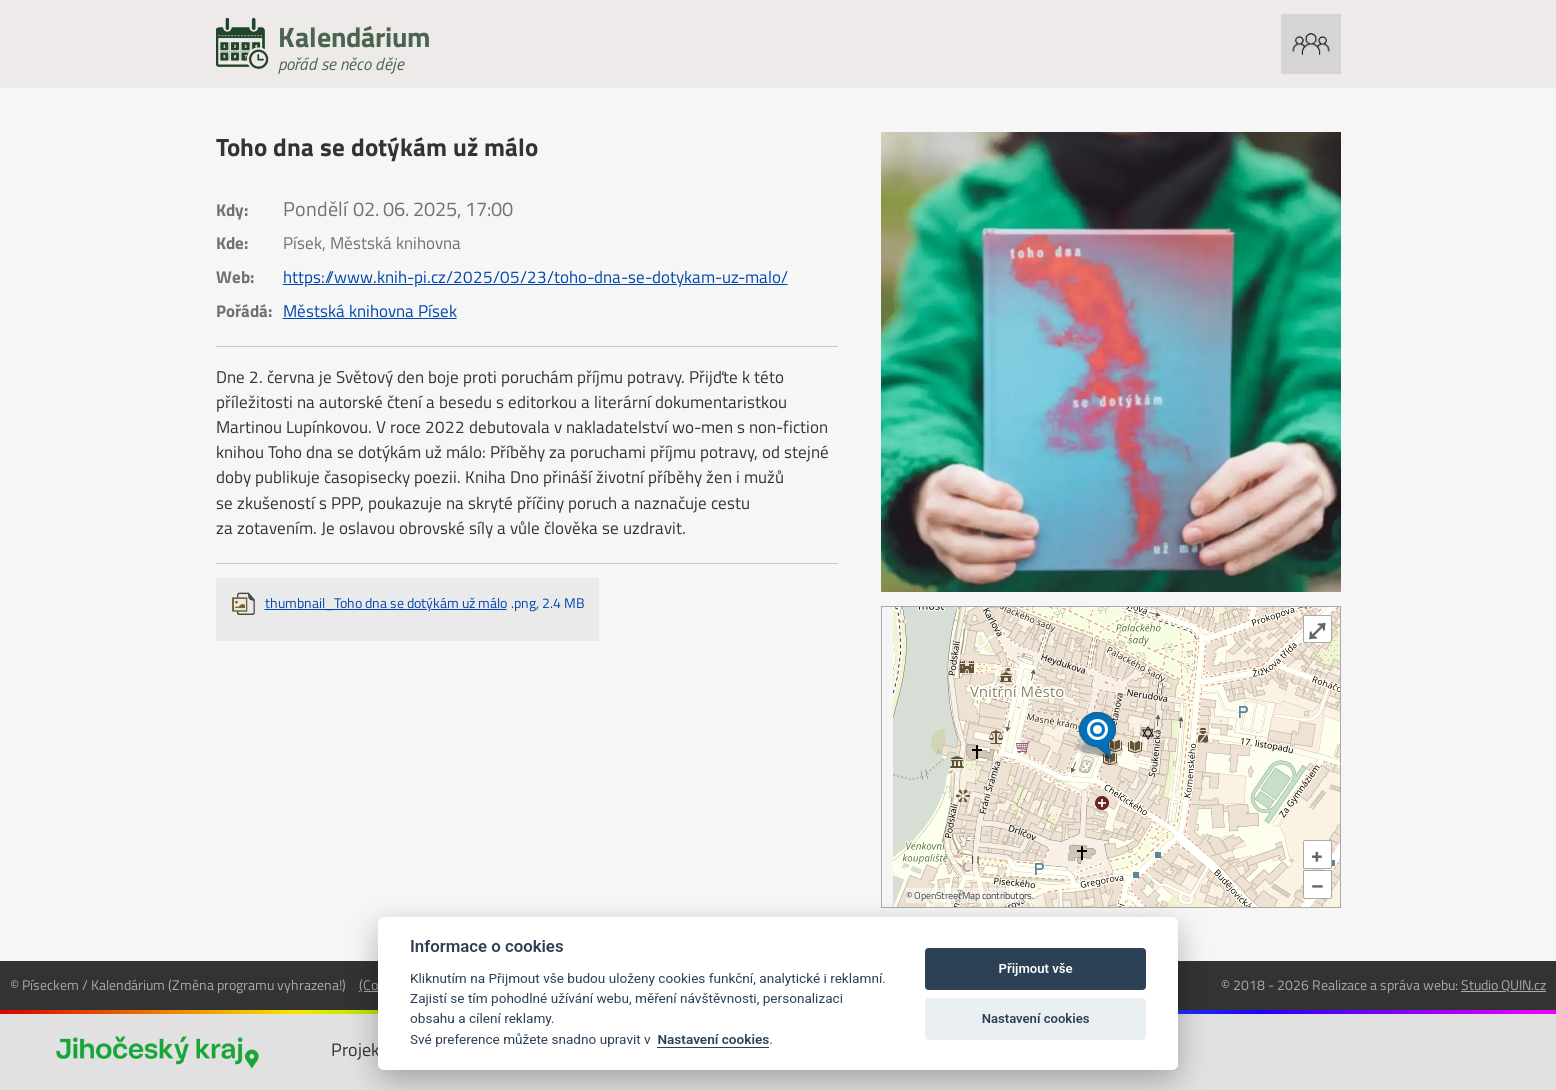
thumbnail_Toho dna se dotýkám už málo (425, 602)
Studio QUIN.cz (1503, 984)
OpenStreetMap (947, 895)
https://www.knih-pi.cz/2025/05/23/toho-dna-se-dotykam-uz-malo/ (535, 277)
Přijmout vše (1036, 968)
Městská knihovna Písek (370, 311)
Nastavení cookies (713, 1039)
